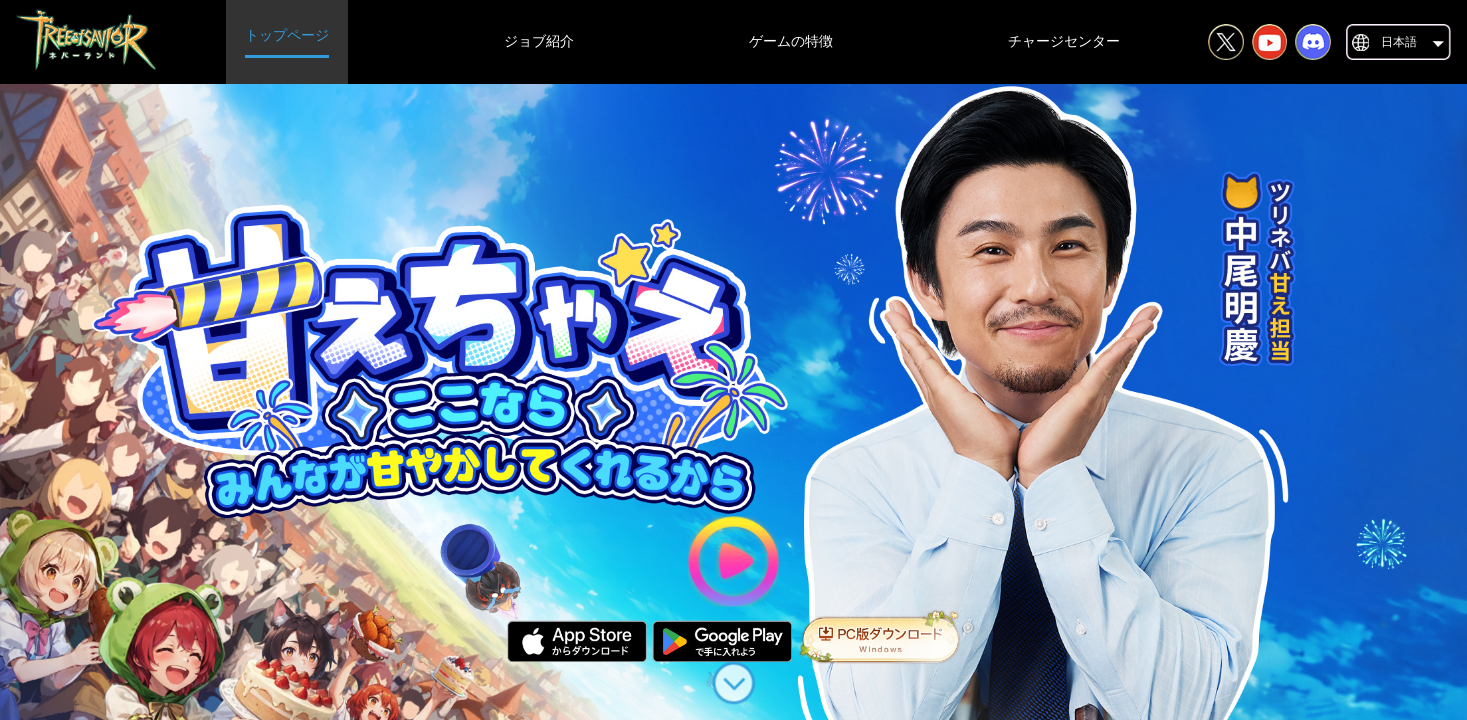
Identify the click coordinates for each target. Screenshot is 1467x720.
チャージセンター (1064, 41)
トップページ (287, 35)
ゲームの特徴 (791, 41)
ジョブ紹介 (539, 41)
